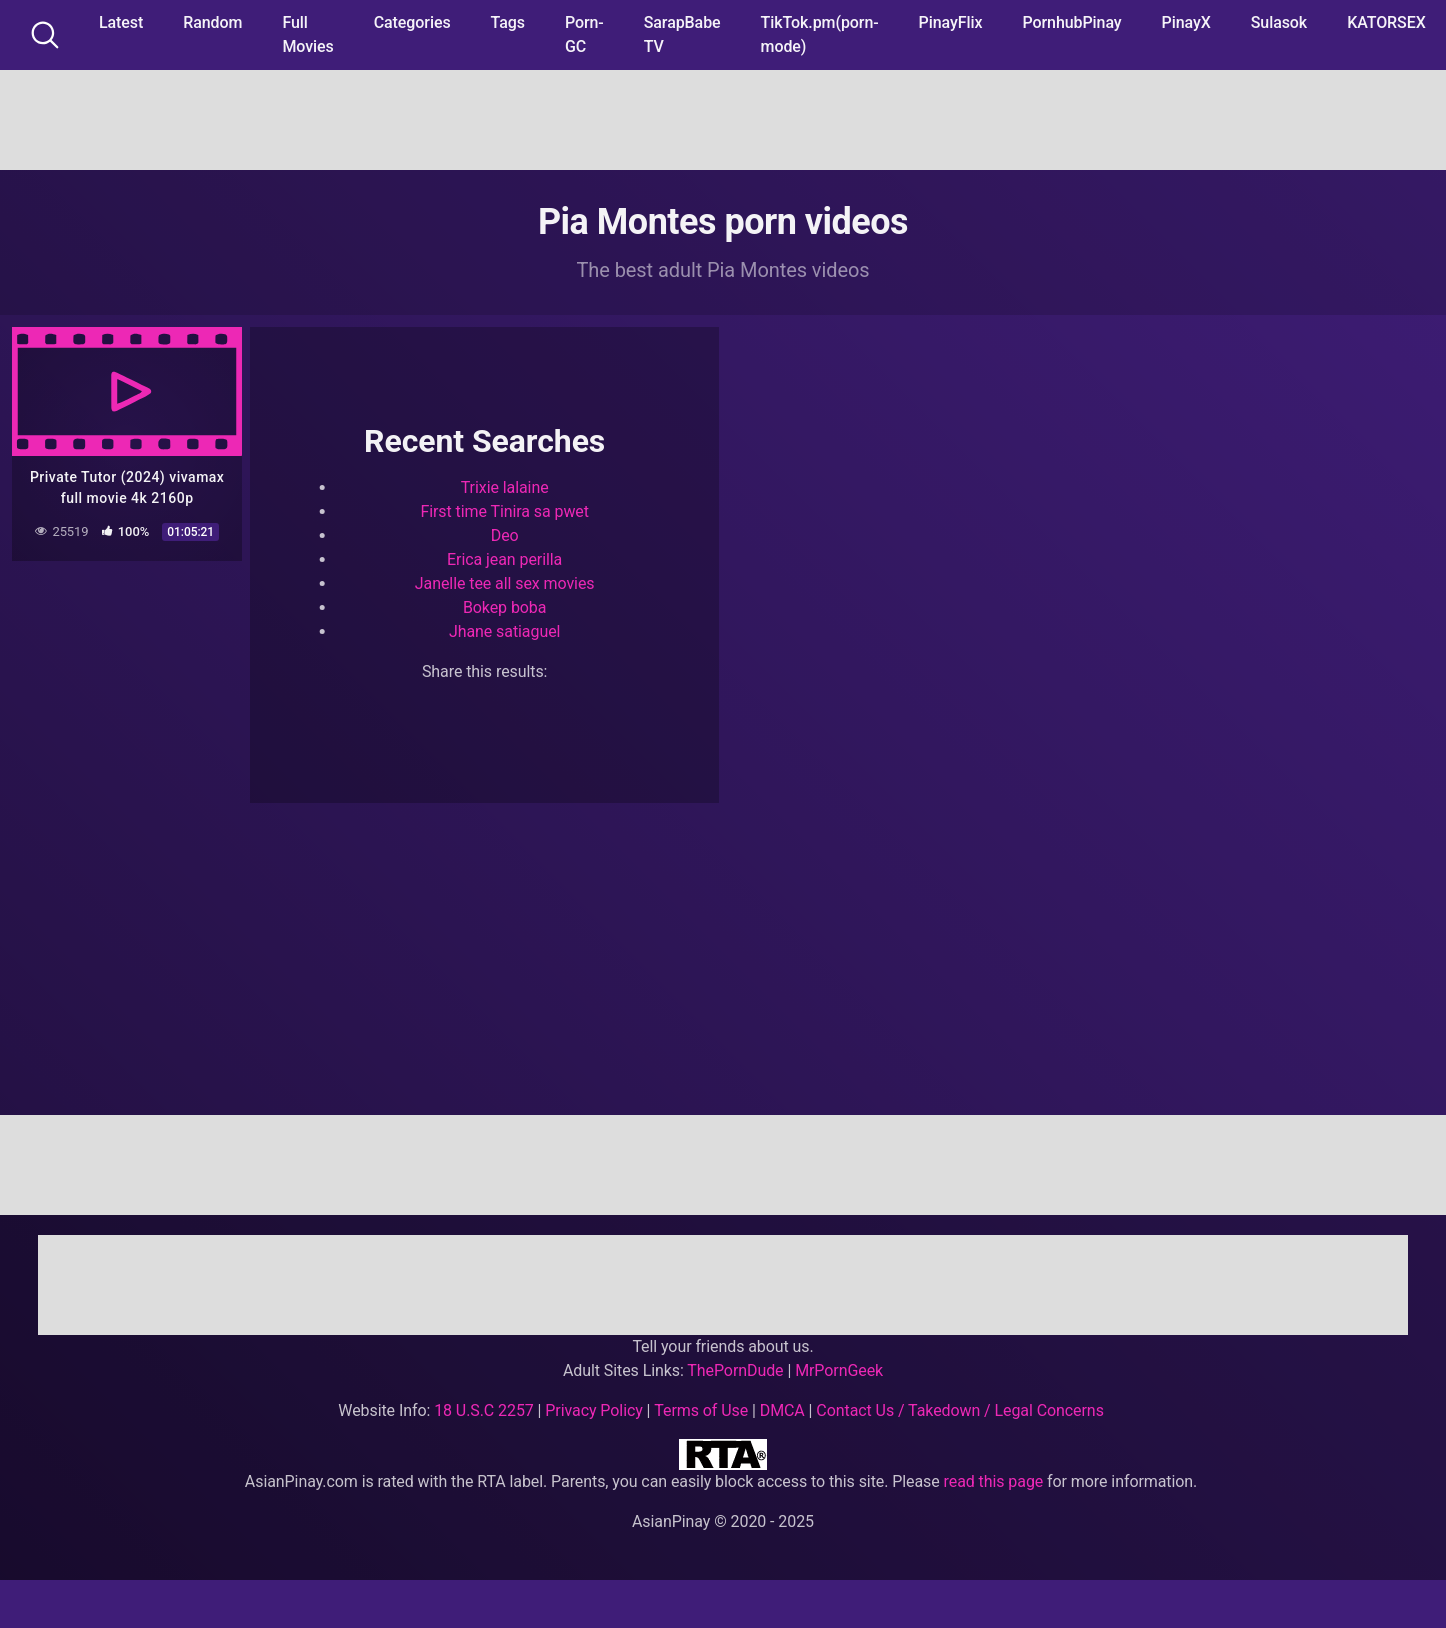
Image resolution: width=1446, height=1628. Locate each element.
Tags (508, 22)
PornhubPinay (1071, 22)
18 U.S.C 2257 (484, 1410)
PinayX (1186, 22)
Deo (505, 535)
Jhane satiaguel (504, 631)
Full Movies (307, 34)
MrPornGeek (839, 1370)
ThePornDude (735, 1370)
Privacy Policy (593, 1410)
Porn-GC (584, 34)
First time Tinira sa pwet (504, 511)
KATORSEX (1386, 22)
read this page (994, 1481)
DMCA (782, 1410)
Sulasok (1279, 22)
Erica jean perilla (504, 559)
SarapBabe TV (682, 34)
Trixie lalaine (505, 487)
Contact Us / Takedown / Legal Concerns (959, 1410)
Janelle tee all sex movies (505, 583)
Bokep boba (504, 607)
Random (212, 22)
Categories (412, 22)
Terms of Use (701, 1410)
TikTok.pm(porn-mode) (820, 34)
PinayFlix (951, 22)
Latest (121, 22)
